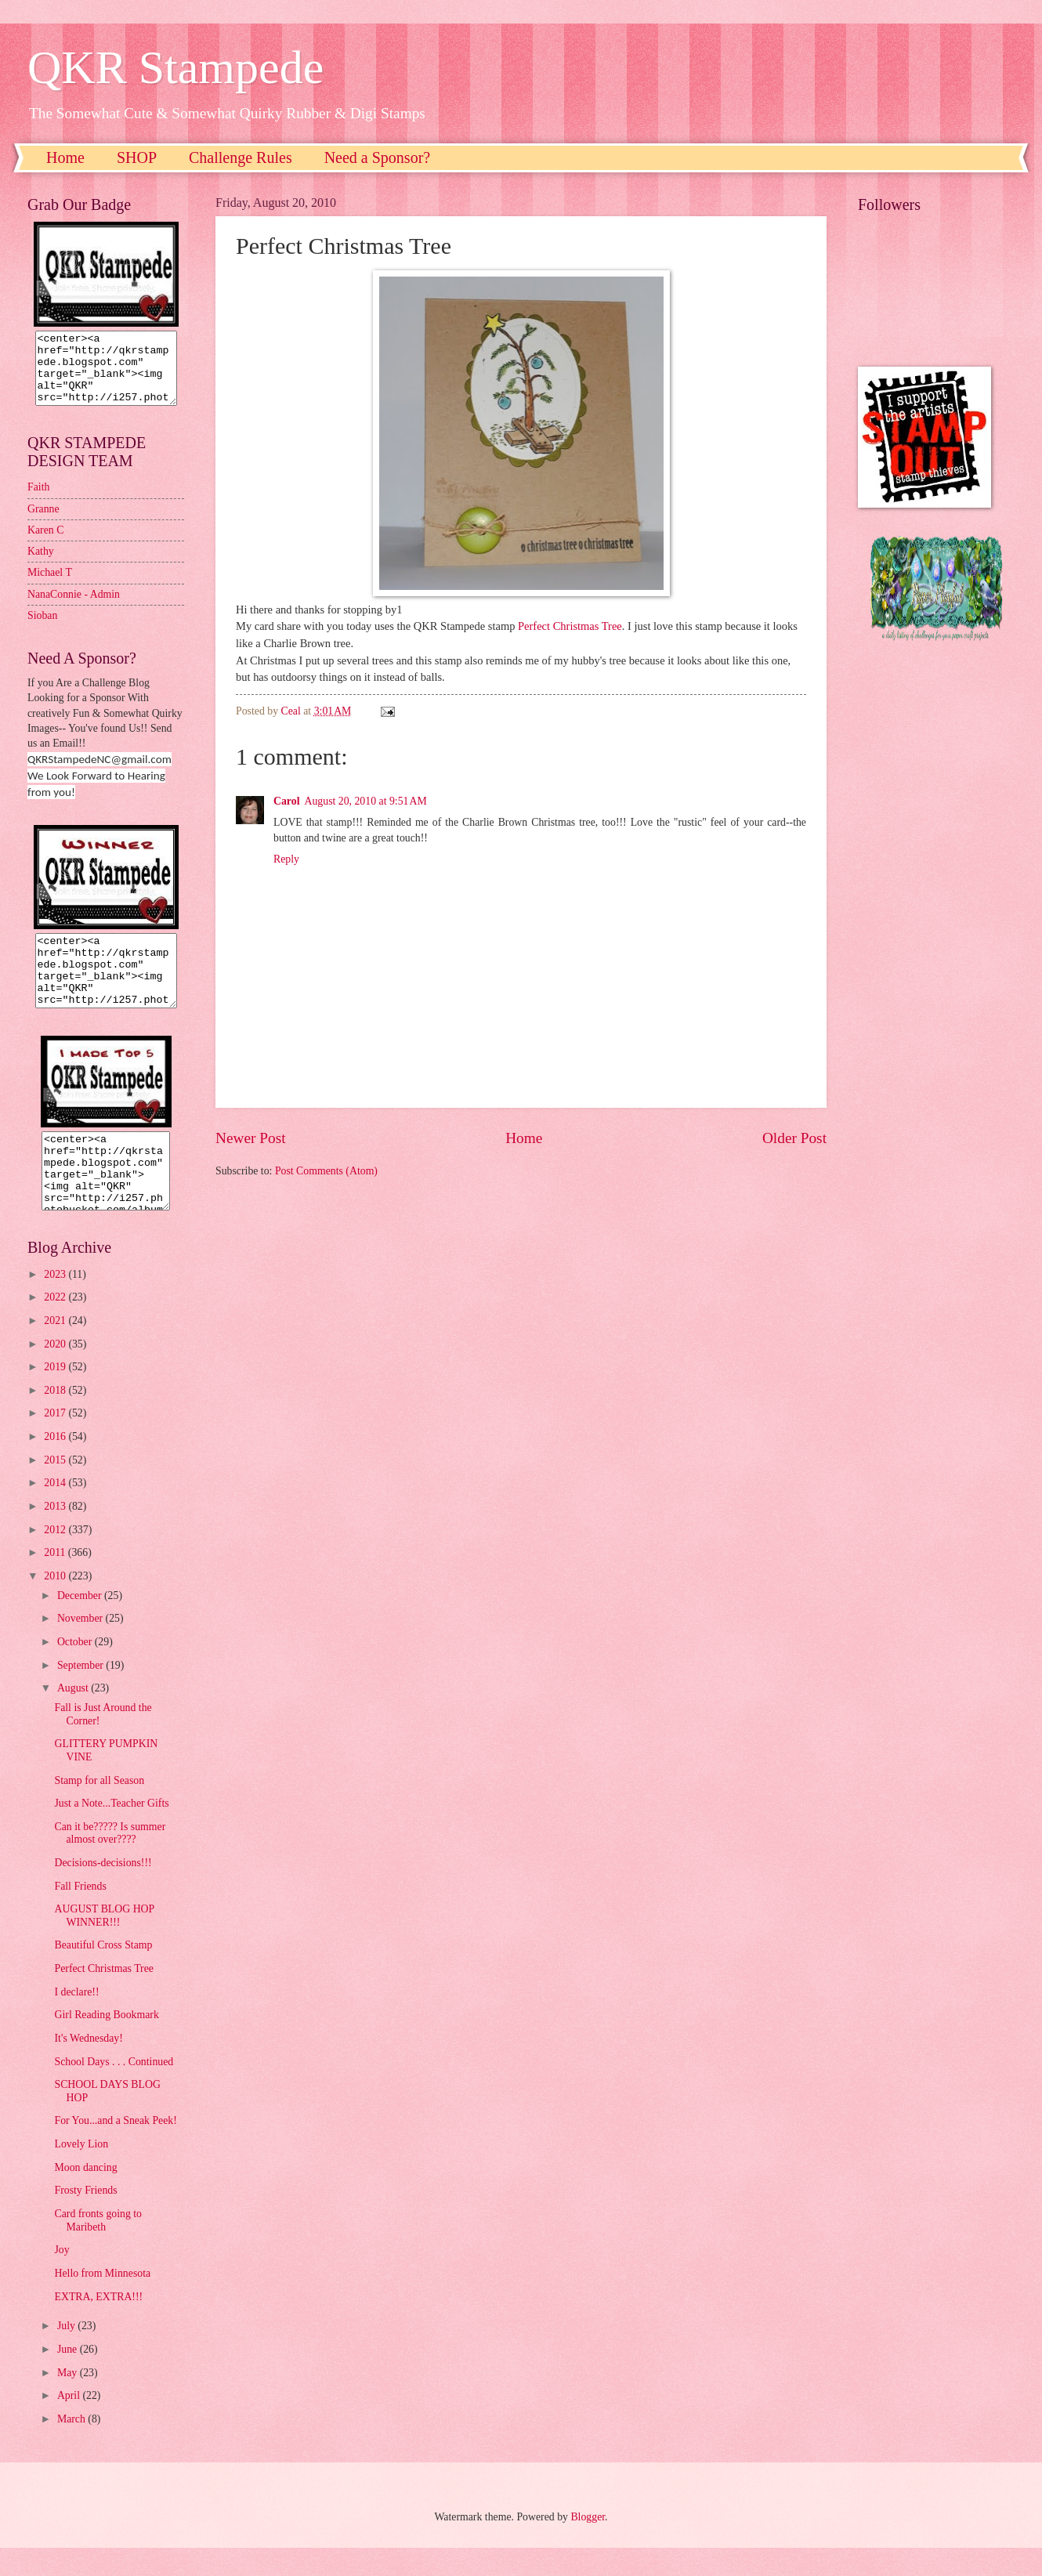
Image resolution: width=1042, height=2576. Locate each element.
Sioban (42, 629)
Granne (43, 523)
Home (65, 157)
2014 (56, 1511)
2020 (56, 1372)
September (81, 1693)
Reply (286, 859)
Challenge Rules (240, 157)
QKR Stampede (175, 67)
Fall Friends (80, 1914)
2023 (56, 1302)
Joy (61, 2278)
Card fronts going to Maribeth (98, 2248)
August (74, 1716)
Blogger (587, 2545)
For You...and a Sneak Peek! (115, 2149)
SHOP (137, 157)
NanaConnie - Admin (73, 608)
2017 (56, 1441)
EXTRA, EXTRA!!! (98, 2325)
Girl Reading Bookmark (106, 2043)
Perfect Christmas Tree (570, 626)
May (68, 2401)
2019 (56, 1395)
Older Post (794, 1138)
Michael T (49, 586)
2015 (56, 1488)
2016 (56, 1465)
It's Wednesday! (88, 2066)
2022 (56, 1325)
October (76, 1670)
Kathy (40, 565)
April (70, 2423)
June (68, 2377)
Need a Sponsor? (377, 157)
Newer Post (250, 1138)
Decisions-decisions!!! (102, 1891)
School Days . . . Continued (113, 2090)
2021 (56, 1349)
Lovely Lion (81, 2172)
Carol (286, 801)
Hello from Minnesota (102, 2301)
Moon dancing (85, 2196)
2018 (56, 1418)
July (67, 2354)
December (80, 1624)
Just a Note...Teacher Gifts (111, 1831)
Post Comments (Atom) (326, 1171)
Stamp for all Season (99, 1808)
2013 (56, 1534)
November (81, 1646)
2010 (56, 1604)
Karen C (45, 544)
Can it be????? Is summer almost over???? (109, 1861)
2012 (56, 1558)
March (72, 2447)
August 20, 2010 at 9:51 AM (365, 801)
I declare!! (76, 2020)
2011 (56, 1580)
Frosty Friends (85, 2218)
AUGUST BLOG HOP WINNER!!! (104, 1943)
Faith (38, 501)
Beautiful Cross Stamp (103, 1973)
